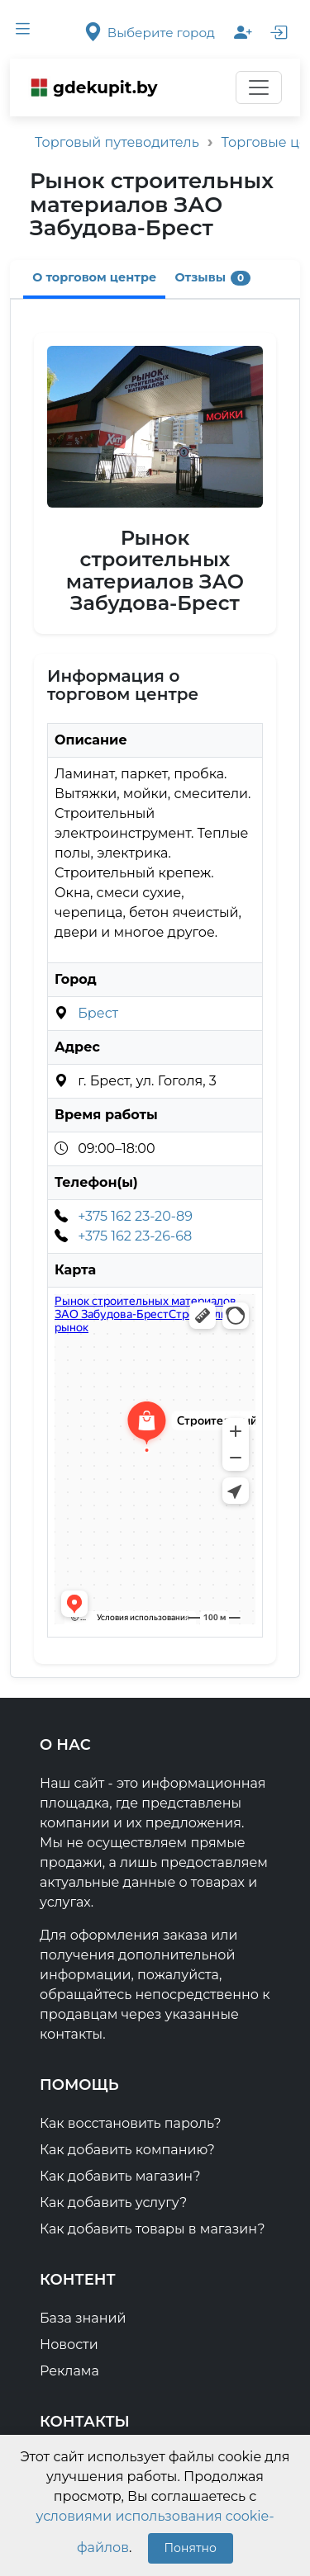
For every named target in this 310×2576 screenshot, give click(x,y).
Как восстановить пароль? (131, 2123)
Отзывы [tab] (213, 278)
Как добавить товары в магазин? (152, 2229)
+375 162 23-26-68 (135, 1236)
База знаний (83, 2318)
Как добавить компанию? (127, 2150)
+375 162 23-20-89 (135, 1216)
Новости (69, 2344)
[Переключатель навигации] (259, 87)
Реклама (69, 2371)
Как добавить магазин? (120, 2176)
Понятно (191, 2548)
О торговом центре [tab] (94, 277)
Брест (98, 1013)
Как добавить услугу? (113, 2202)
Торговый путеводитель (117, 142)
